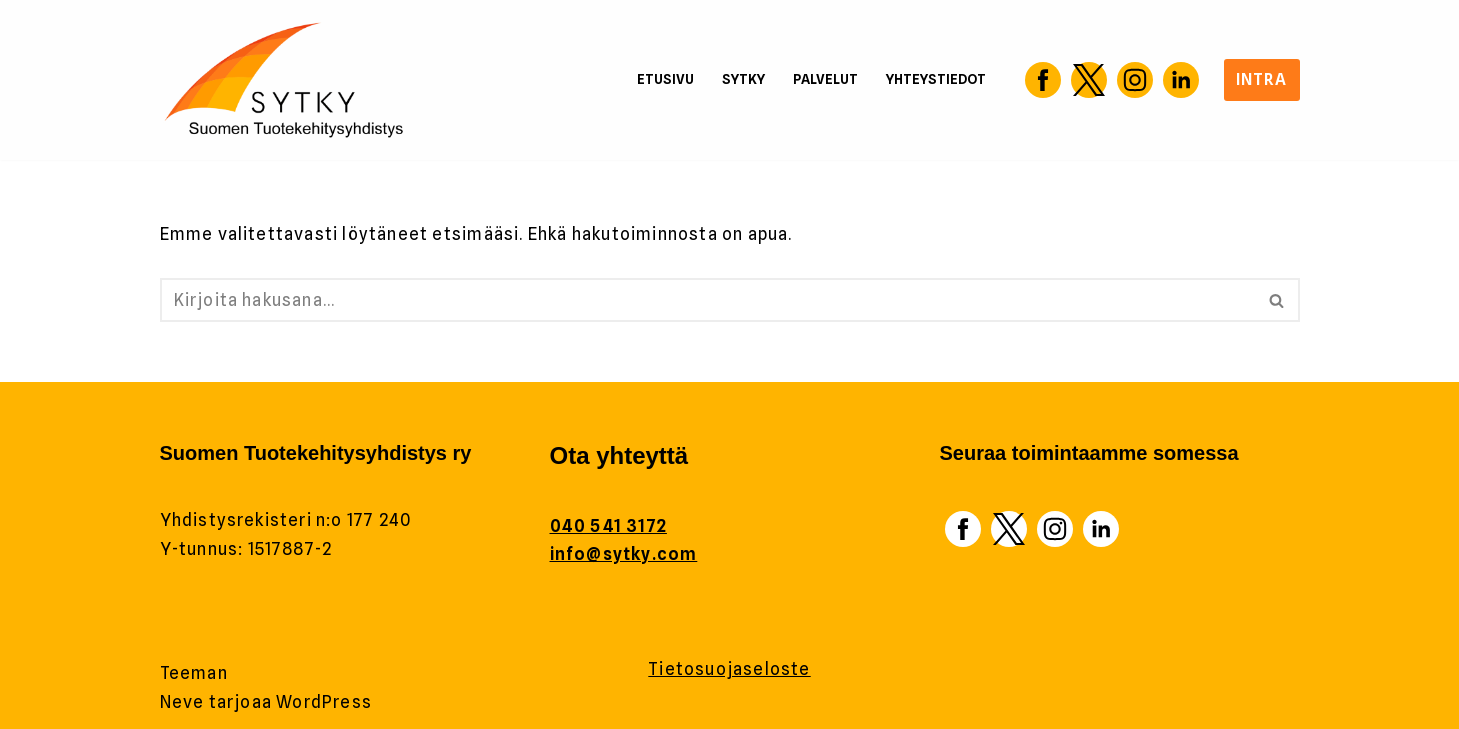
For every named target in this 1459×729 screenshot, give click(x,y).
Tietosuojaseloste (729, 669)
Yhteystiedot (936, 79)
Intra (1262, 79)
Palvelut (824, 79)
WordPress (324, 702)
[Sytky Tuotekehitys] (285, 80)
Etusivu (662, 79)
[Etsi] (707, 300)
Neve (182, 702)
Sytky (741, 79)
